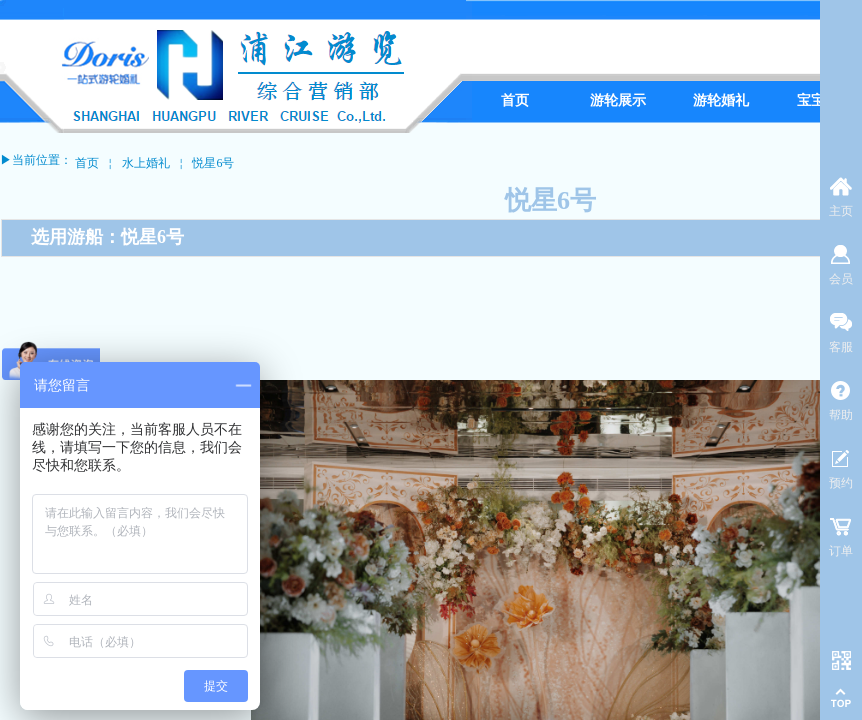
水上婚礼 (146, 163)
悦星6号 (213, 163)
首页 (87, 163)
